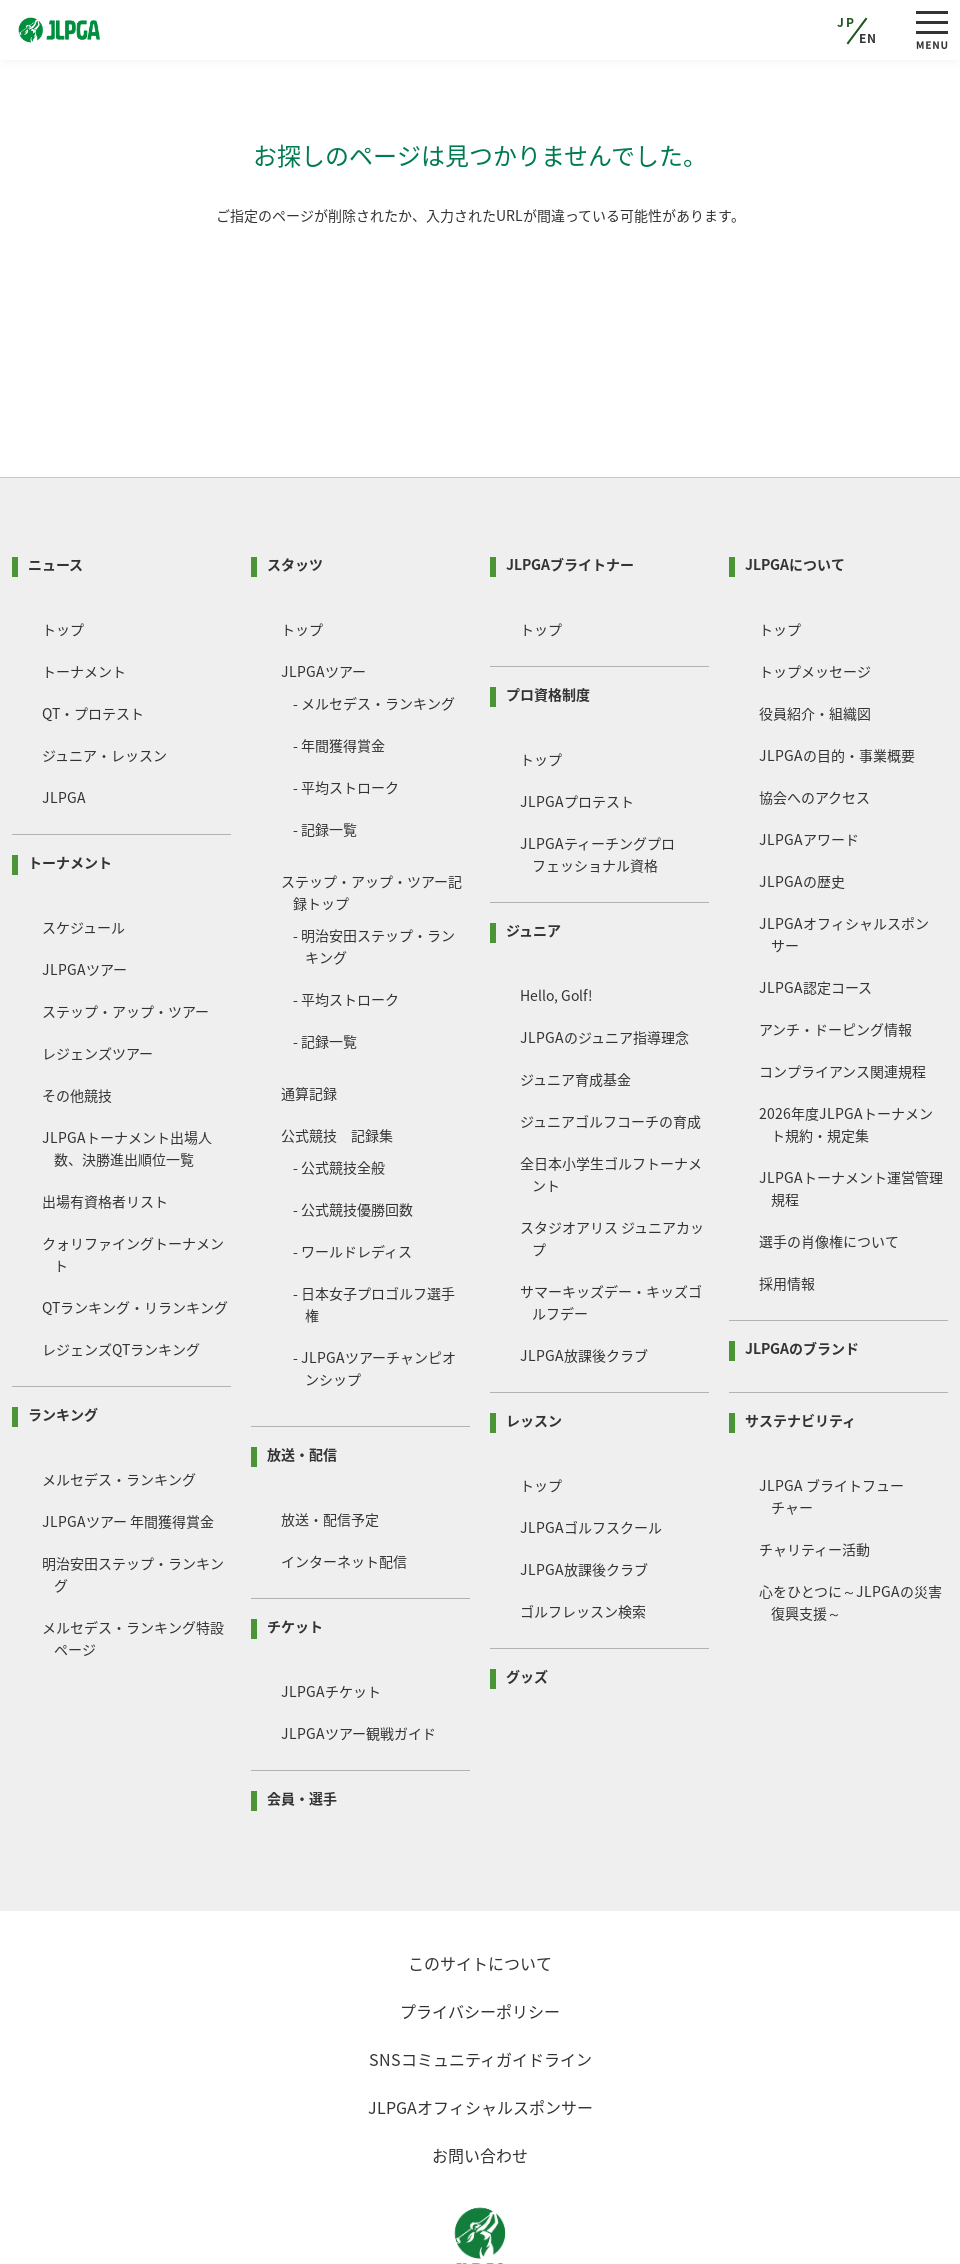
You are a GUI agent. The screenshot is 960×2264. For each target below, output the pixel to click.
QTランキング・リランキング (135, 1231)
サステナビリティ (800, 1344)
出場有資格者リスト (105, 1125)
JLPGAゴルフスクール (591, 1451)
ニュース (55, 488)
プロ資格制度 (548, 618)
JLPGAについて (795, 488)
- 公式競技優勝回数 (353, 1133)
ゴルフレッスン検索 (583, 1535)
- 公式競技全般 (339, 1091)
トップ (63, 553)
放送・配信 (302, 1378)
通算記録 (309, 1017)
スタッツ (295, 488)
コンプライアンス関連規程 (842, 995)
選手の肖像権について (829, 1165)
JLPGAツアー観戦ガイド (358, 1657)
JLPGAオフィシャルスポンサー (480, 2031)
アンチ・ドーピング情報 (835, 953)
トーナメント (84, 595)
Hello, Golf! (556, 919)
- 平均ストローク (346, 711)
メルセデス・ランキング (119, 1403)
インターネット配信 (344, 1485)
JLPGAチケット (331, 1615)
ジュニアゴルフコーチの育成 (610, 1045)
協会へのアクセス (814, 721)
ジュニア (533, 854)
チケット (295, 1550)
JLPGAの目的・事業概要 (837, 679)
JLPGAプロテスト (577, 725)
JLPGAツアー (84, 893)
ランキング (63, 1338)
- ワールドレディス (352, 1175)
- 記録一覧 (325, 753)
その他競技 (77, 1019)
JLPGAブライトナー (570, 488)
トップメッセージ (815, 595)
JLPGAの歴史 (802, 805)
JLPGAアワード (809, 763)
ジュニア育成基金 (575, 1003)
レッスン (534, 1344)
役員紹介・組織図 (815, 637)
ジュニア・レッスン (104, 679)
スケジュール (83, 851)
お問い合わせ (480, 2079)
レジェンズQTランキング (121, 1273)
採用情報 (787, 1207)
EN (868, 38)
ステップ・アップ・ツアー (125, 935)
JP (846, 22)
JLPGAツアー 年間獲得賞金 (128, 1445)
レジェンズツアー (97, 977)
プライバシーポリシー (480, 1935)
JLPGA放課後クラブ (584, 1279)
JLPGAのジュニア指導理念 (604, 961)
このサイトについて (480, 1887)
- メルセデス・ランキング (374, 627)
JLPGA (64, 721)
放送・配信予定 (330, 1443)
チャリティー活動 (814, 1473)
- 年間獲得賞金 (339, 669)
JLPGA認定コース (815, 911)
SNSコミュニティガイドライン (480, 1983)
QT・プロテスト (93, 637)
